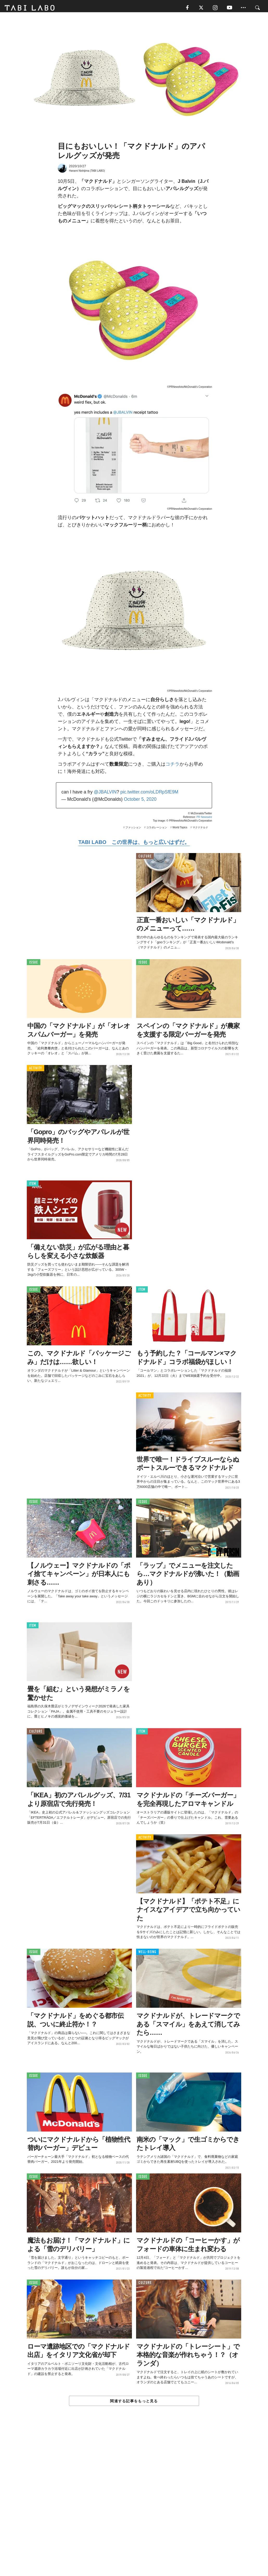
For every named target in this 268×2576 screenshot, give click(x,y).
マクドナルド (200, 829)
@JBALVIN (105, 793)
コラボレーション (156, 829)
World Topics (180, 829)
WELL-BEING (147, 1954)
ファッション (133, 829)
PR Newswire (204, 818)
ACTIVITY (35, 1070)
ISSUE (33, 964)
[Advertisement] (134, 2503)
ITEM (32, 1185)
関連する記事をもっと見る (134, 2403)
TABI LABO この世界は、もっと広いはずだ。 (133, 844)
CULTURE (144, 858)
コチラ (172, 766)
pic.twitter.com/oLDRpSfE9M (149, 793)
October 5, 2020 (140, 801)
